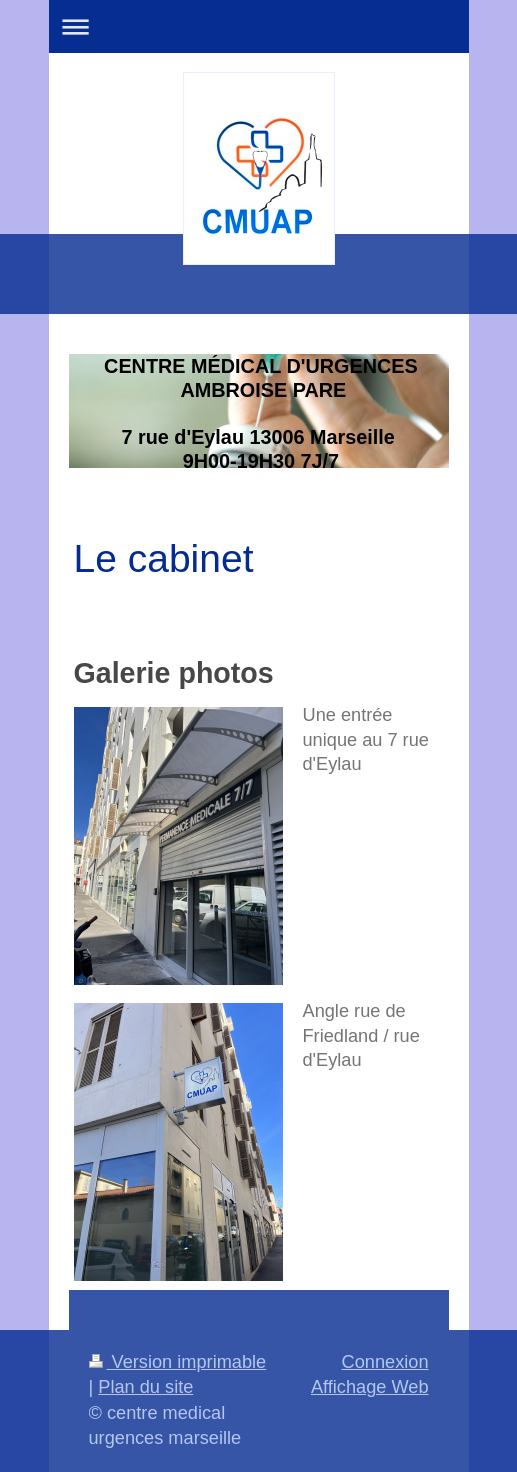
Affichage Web (370, 1387)
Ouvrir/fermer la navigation (259, 26)
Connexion (385, 1362)
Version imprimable (178, 1362)
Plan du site (145, 1387)
